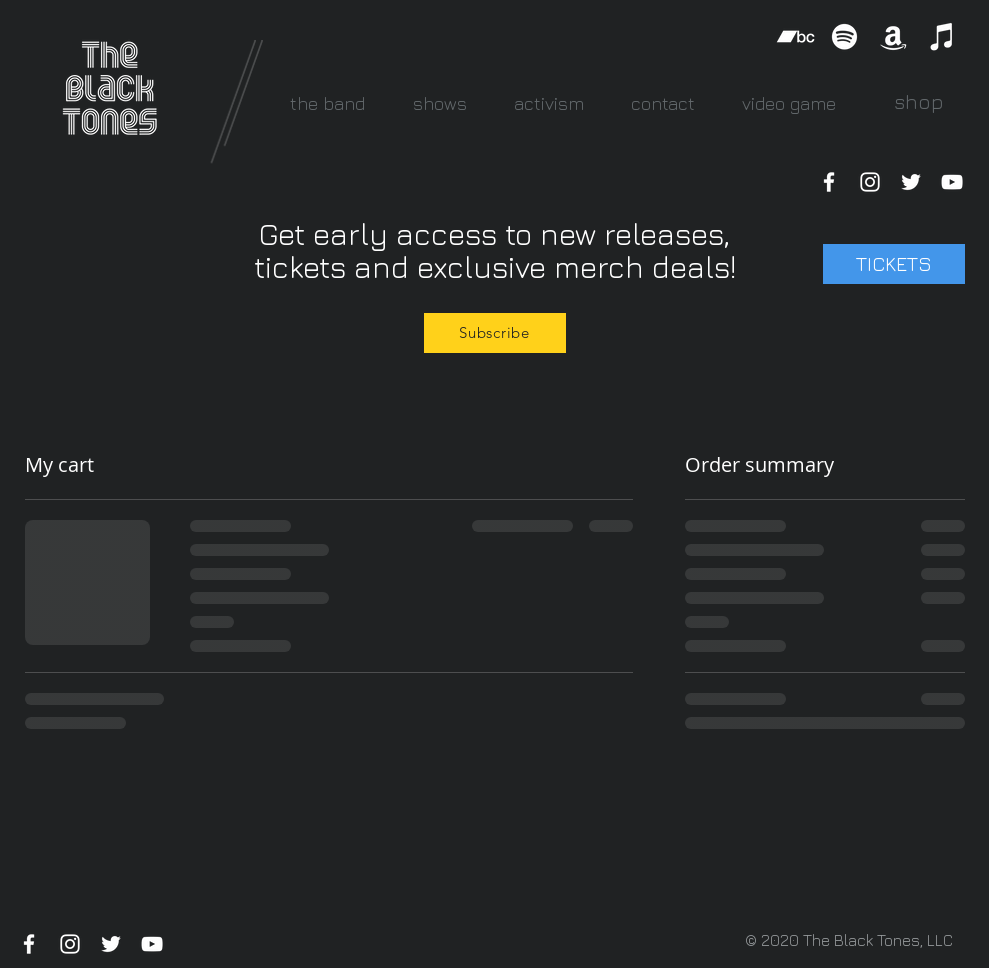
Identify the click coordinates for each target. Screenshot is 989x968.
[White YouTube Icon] (952, 182)
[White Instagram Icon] (870, 182)
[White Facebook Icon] (829, 182)
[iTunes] (942, 36)
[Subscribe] (495, 333)
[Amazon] (893, 36)
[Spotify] (844, 36)
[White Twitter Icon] (911, 182)
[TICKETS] (894, 264)
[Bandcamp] (795, 36)
